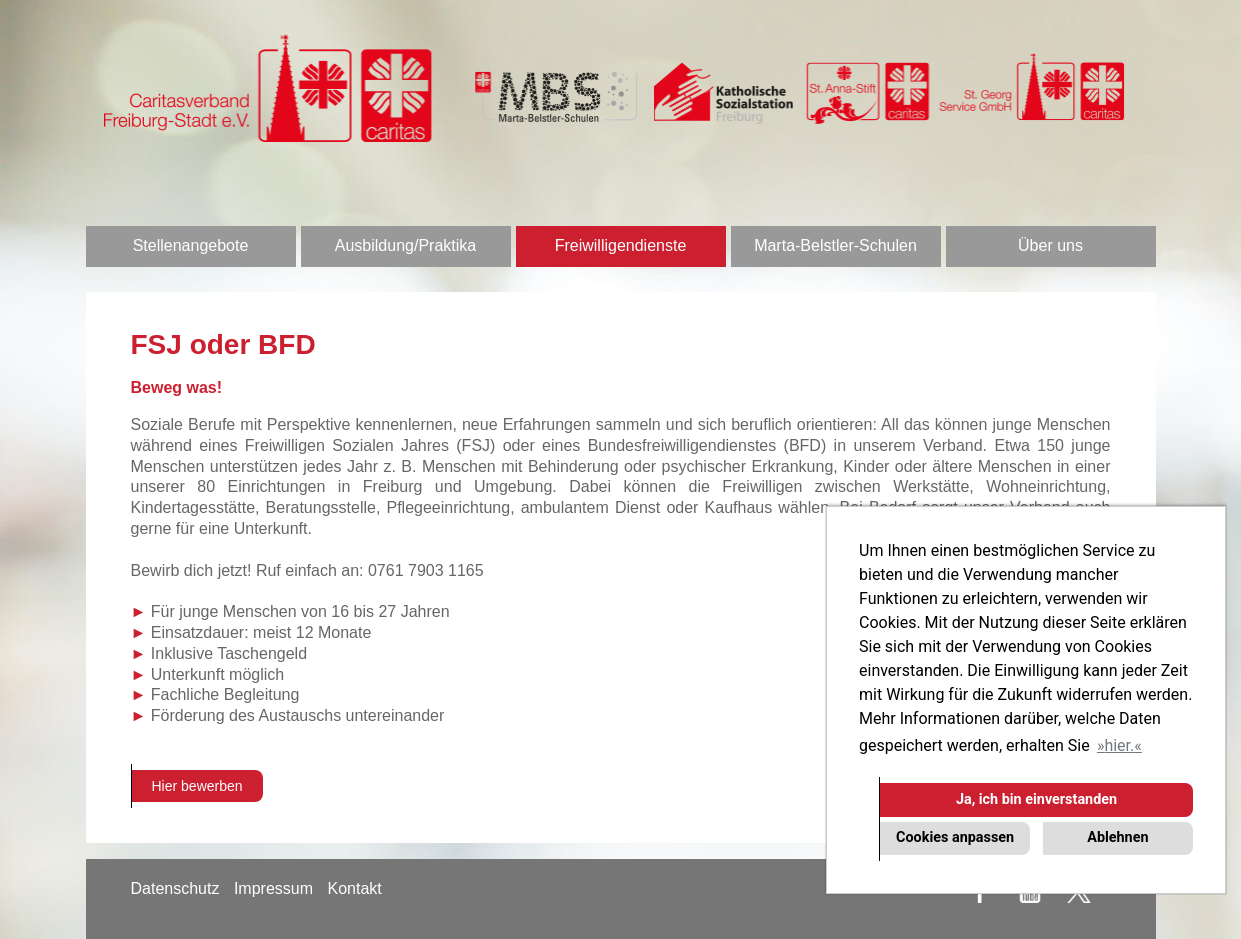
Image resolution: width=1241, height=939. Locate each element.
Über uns (1050, 245)
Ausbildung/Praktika (405, 245)
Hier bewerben (197, 786)
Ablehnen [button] (1117, 837)
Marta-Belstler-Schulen (835, 245)
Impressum (273, 888)
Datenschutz (175, 888)
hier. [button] (1119, 745)
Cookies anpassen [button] (955, 837)
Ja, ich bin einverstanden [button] (1036, 799)
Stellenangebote (191, 245)
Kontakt (354, 888)
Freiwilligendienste (621, 245)
